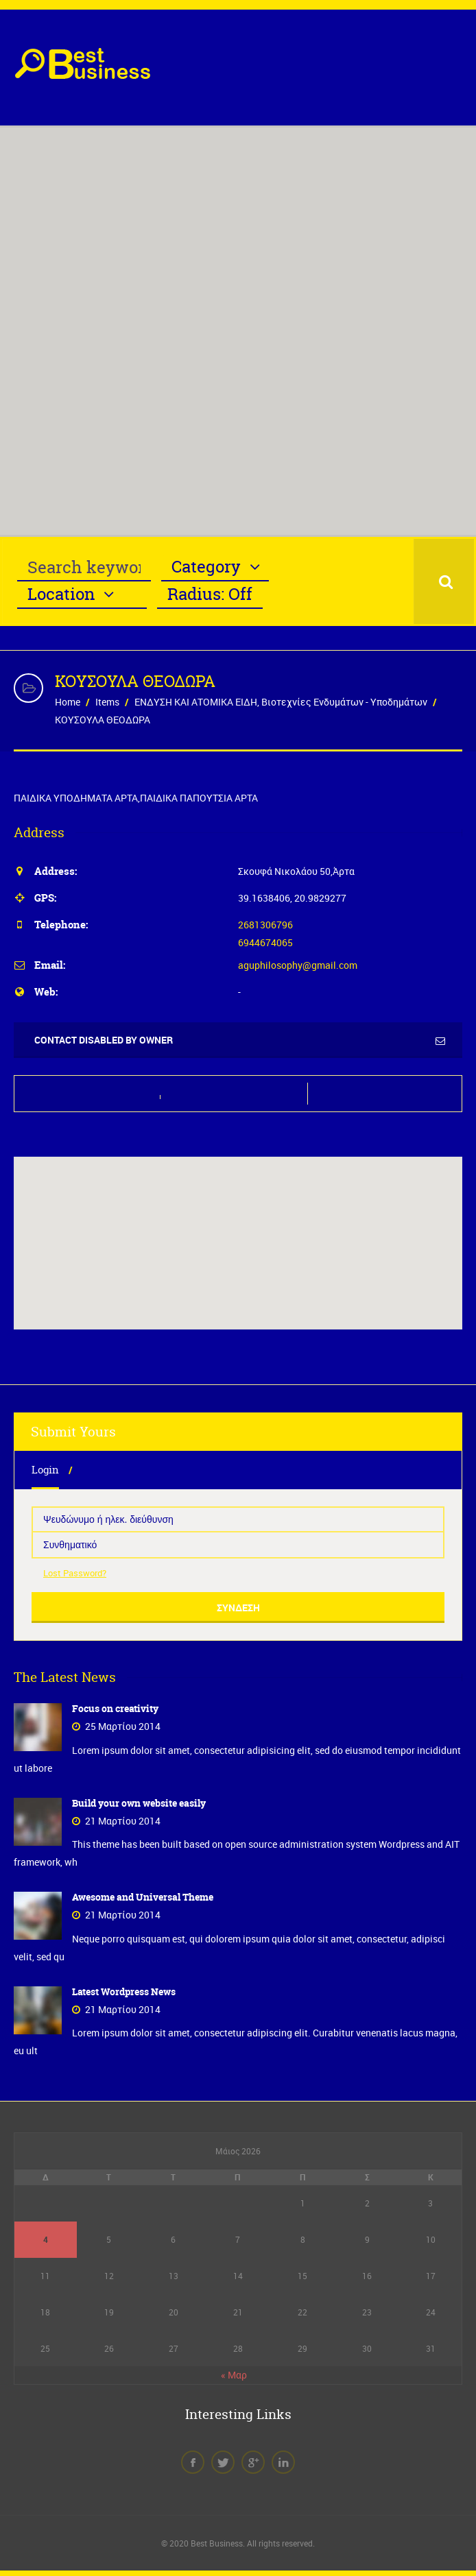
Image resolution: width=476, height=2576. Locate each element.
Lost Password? (74, 1573)
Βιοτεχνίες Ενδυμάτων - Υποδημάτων (344, 701)
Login (45, 1469)
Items (107, 701)
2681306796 (265, 924)
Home (67, 701)
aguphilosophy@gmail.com (297, 965)
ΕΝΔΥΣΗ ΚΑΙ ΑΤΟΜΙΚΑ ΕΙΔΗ (195, 701)
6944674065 (265, 942)
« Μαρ (234, 2373)
